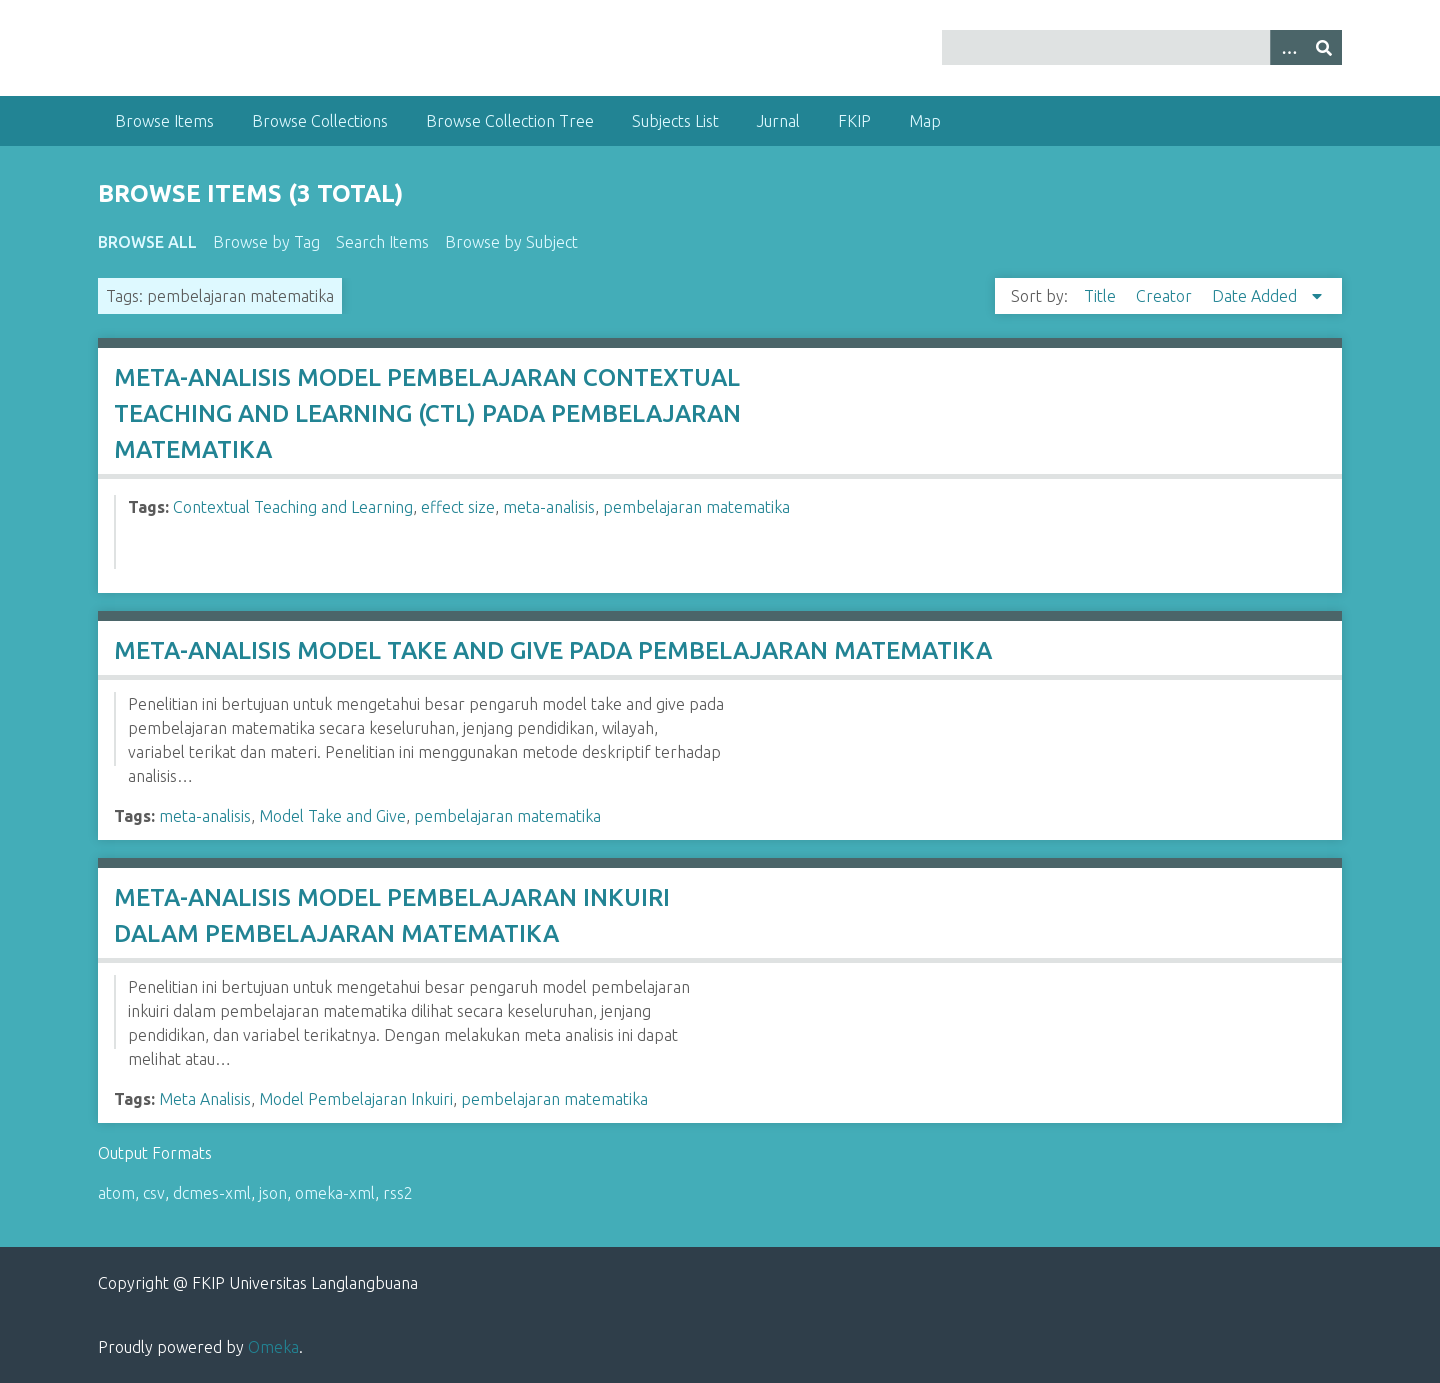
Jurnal (778, 121)
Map (925, 121)
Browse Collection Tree (510, 121)
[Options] (1288, 47)
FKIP (854, 121)
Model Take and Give (332, 816)
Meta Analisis (205, 1099)
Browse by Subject (511, 242)
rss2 (398, 1193)
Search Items (382, 242)
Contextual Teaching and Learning (293, 507)
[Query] (1142, 47)
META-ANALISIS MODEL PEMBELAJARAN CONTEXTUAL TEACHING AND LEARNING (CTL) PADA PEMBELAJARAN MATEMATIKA (427, 413)
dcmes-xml (212, 1193)
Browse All (147, 242)
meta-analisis (549, 507)
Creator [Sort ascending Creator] (1166, 296)
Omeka (273, 1347)
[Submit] (1324, 47)
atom (116, 1193)
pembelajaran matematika (696, 507)
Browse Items (164, 121)
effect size (458, 507)
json (273, 1193)
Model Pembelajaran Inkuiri (356, 1099)
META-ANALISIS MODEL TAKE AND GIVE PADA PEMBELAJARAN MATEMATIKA (553, 650)
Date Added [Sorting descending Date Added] (1256, 296)
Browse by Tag (266, 242)
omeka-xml (335, 1193)
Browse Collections (320, 121)
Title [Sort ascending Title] (1102, 296)
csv (154, 1193)
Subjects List (675, 121)
